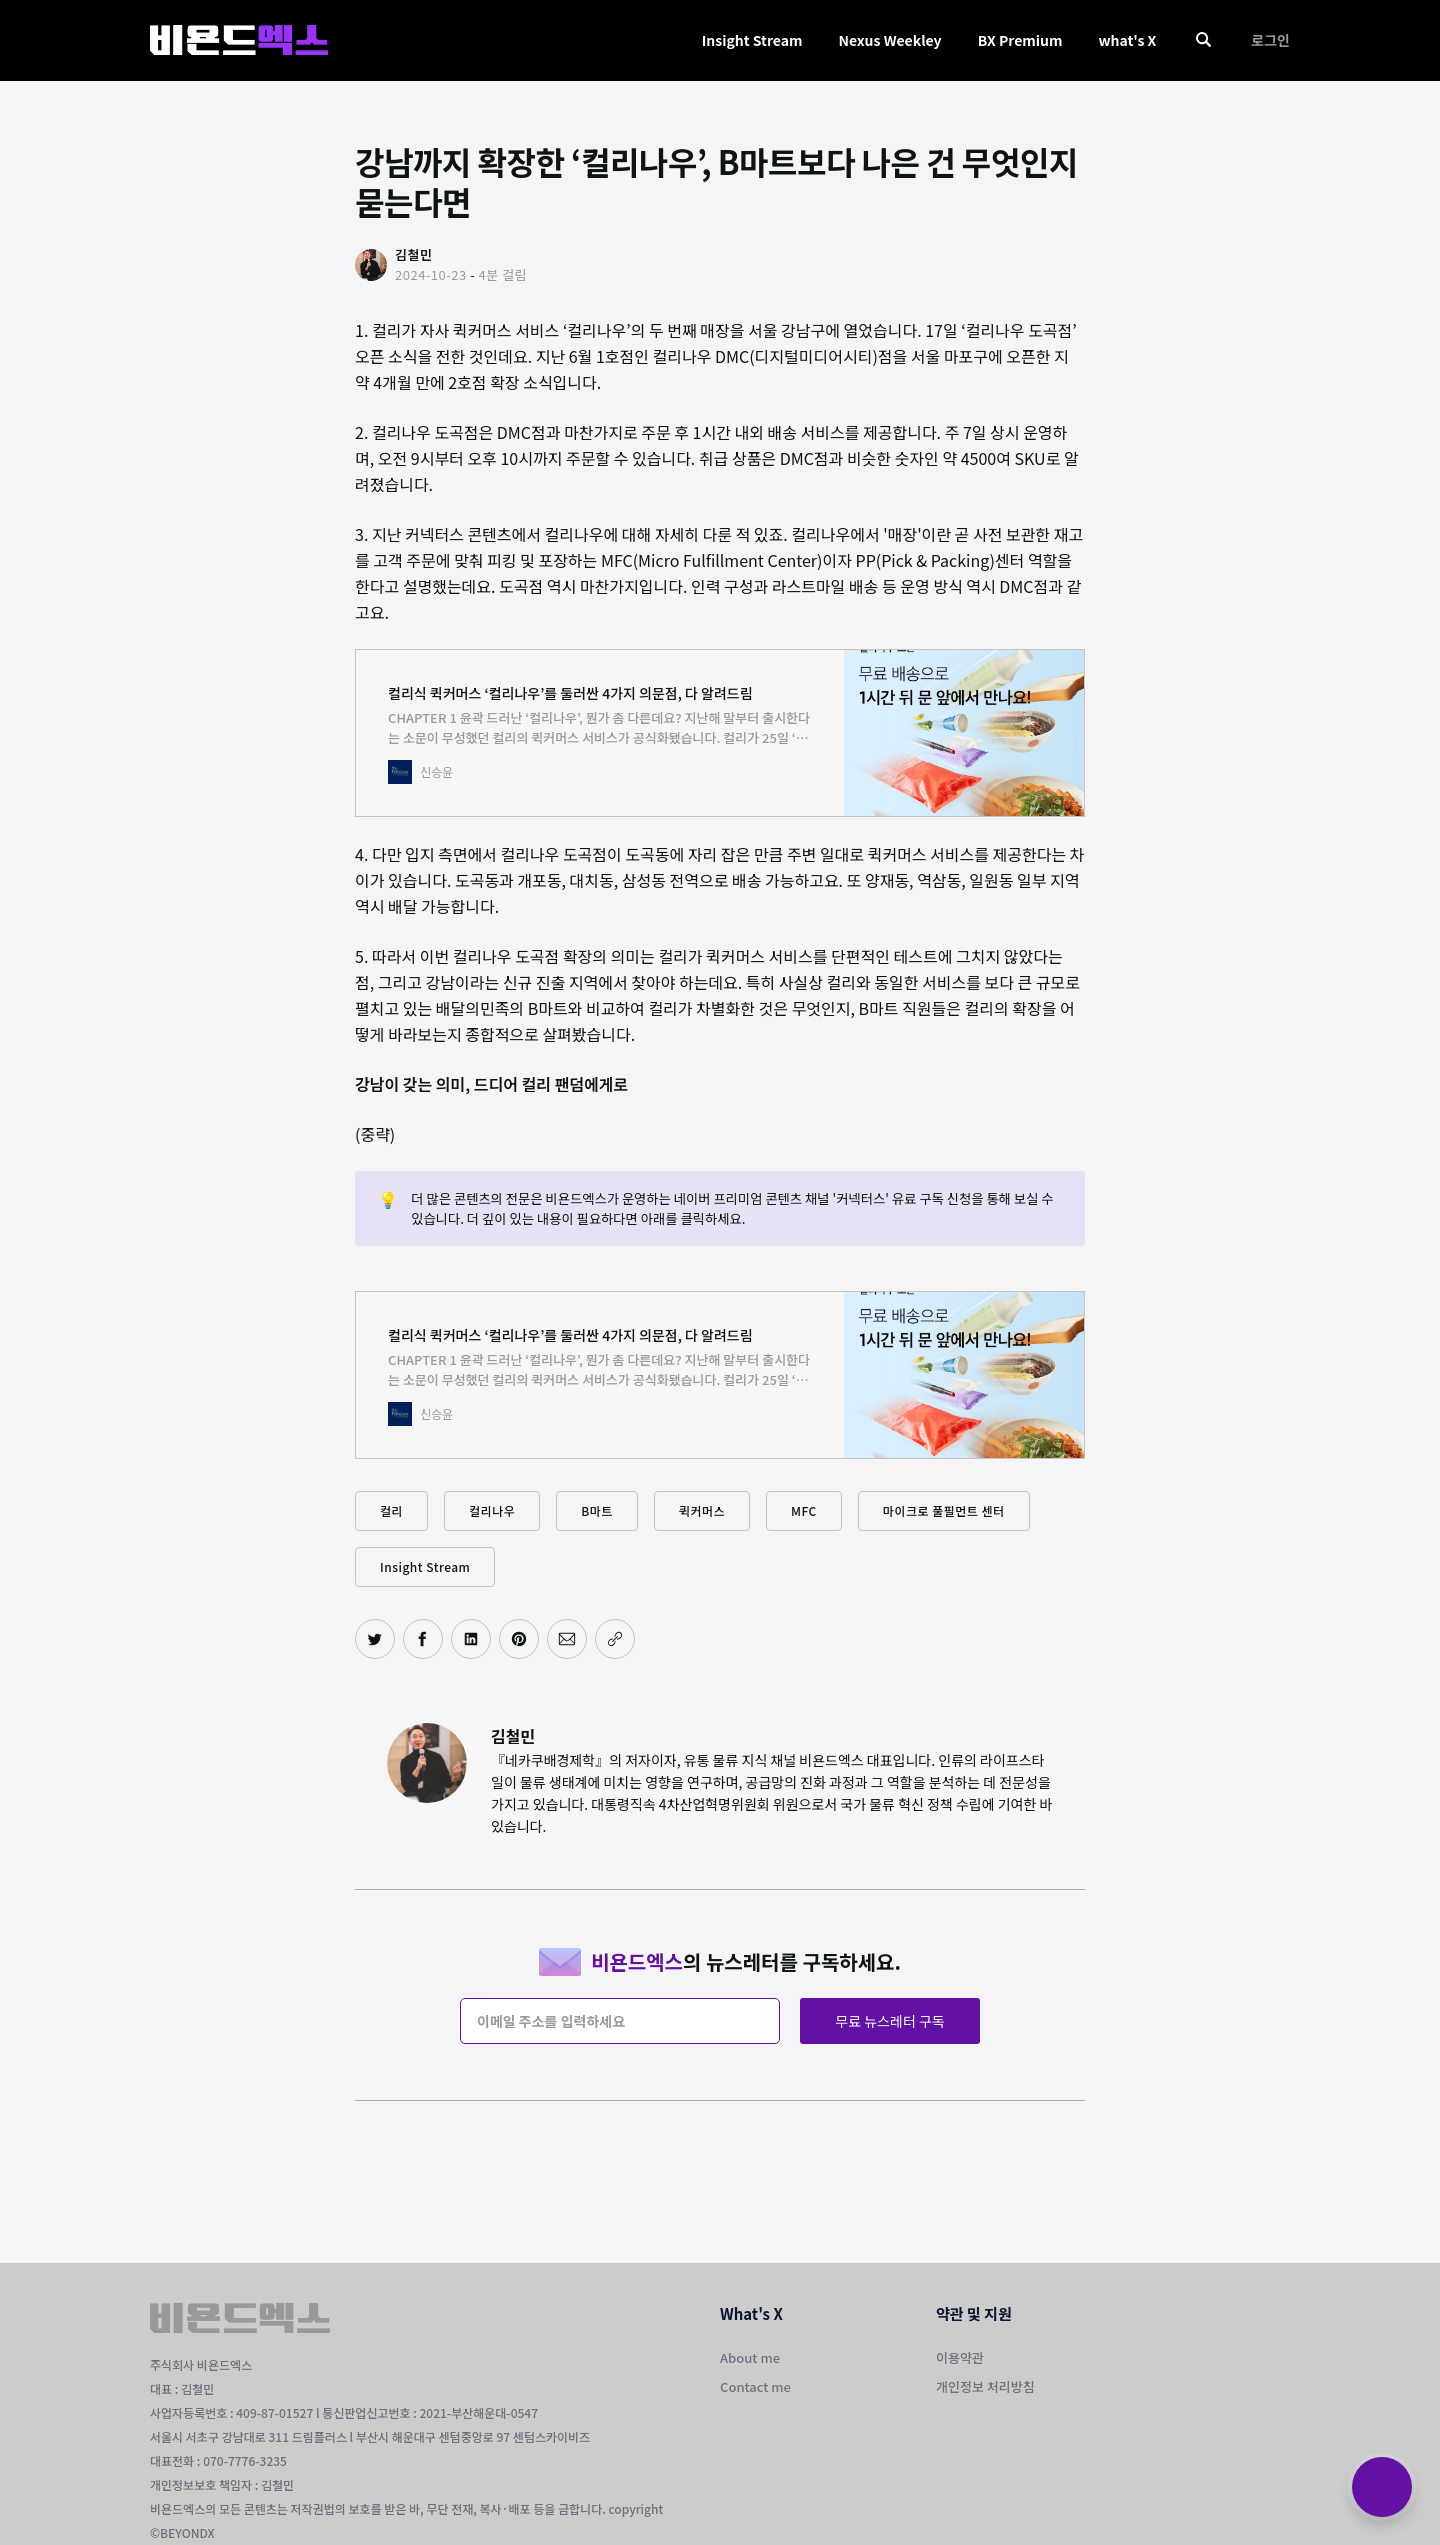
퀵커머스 (702, 1510)
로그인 (1270, 40)
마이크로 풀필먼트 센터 (944, 1510)
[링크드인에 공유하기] (471, 1639)
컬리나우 (492, 1510)
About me (750, 2357)
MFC (804, 1510)
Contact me (755, 2386)
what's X (1127, 40)
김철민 (513, 1736)
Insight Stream (752, 40)
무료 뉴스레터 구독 (889, 2021)
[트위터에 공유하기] (375, 1639)
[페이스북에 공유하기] (423, 1639)
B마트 (597, 1510)
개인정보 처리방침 (985, 2386)
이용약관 (960, 2357)
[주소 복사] (615, 1639)
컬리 (391, 1510)
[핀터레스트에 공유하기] (519, 1639)
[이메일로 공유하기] (567, 1639)
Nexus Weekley (889, 40)
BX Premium (1020, 40)
